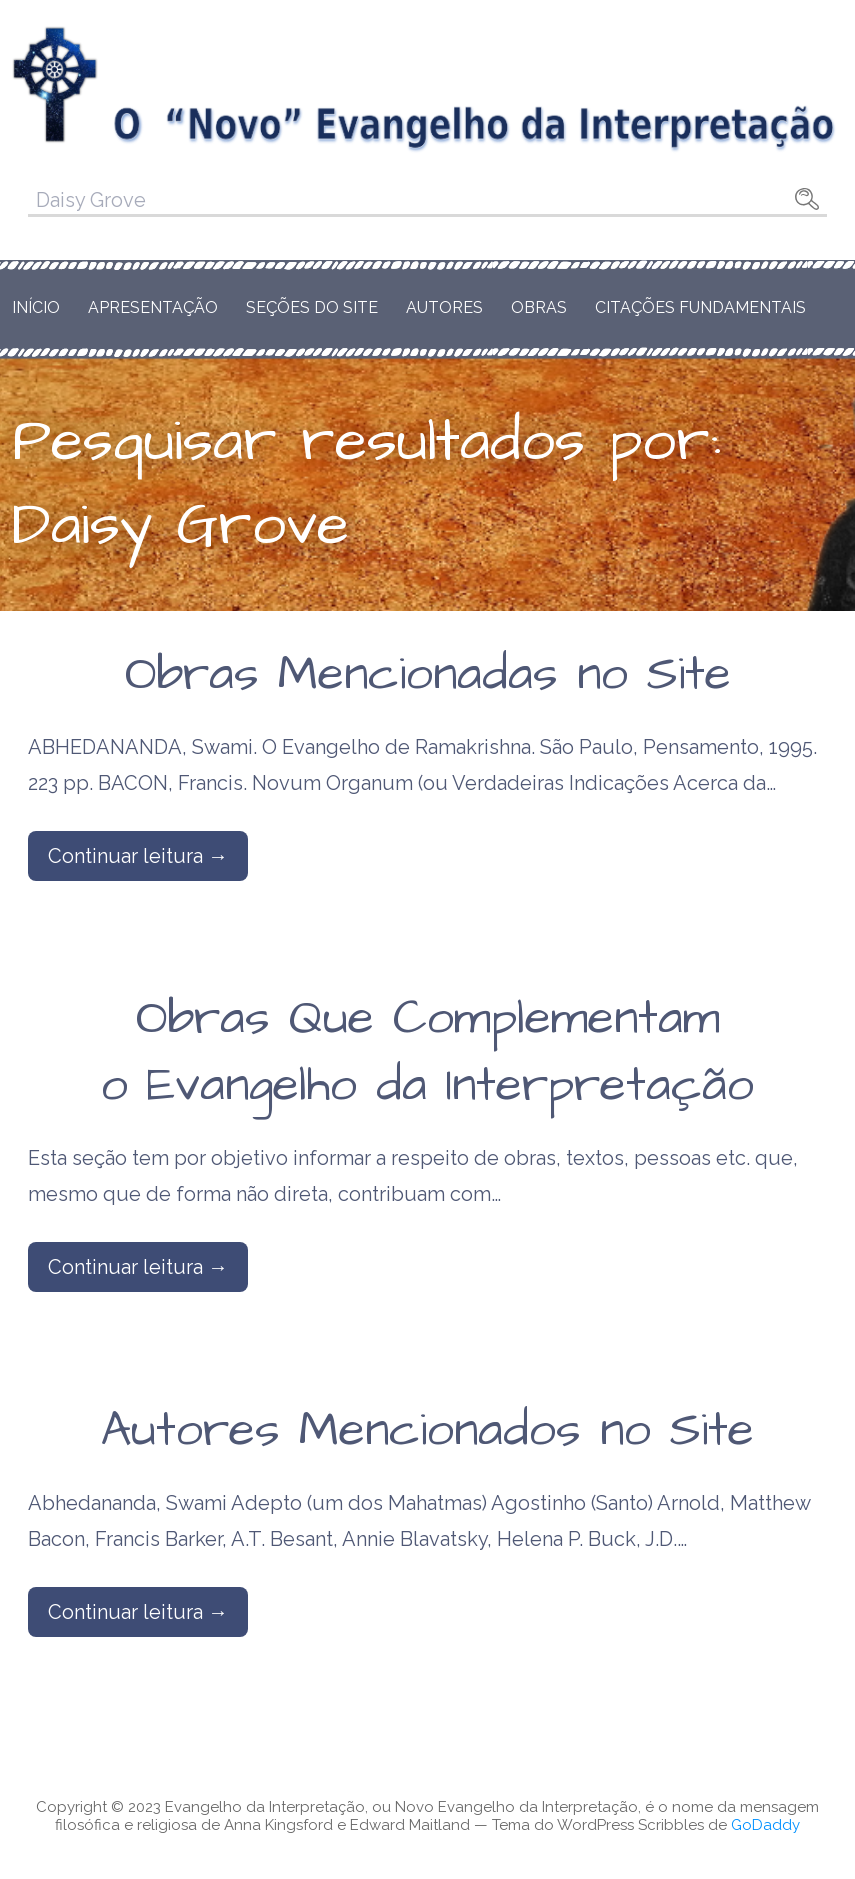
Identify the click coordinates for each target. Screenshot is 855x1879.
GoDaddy (765, 1825)
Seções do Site (312, 307)
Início (36, 307)
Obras (539, 307)
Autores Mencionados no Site (427, 1431)
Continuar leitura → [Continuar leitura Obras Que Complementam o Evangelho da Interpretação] (138, 1267)
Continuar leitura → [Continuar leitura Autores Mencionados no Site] (138, 1612)
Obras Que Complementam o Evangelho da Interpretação (427, 1052)
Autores (444, 307)
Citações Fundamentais (700, 307)
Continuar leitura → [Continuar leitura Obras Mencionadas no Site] (138, 856)
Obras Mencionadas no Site (428, 675)
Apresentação (153, 307)
